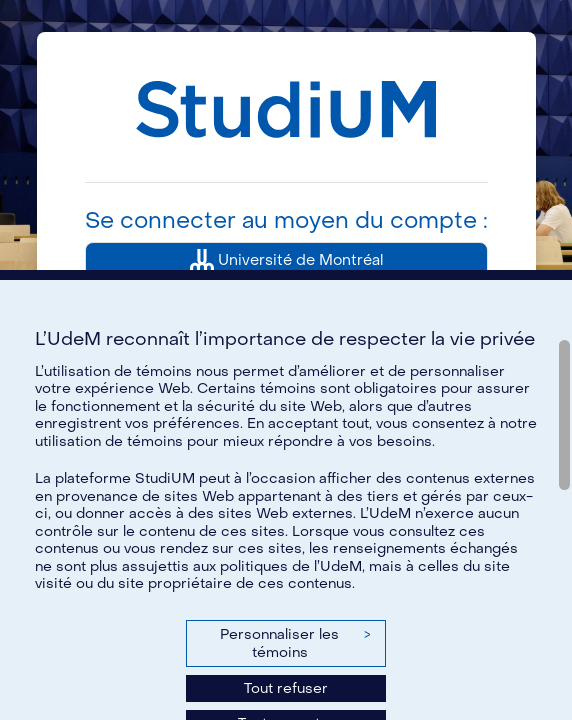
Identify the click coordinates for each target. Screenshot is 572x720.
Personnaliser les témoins (295, 643)
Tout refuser (286, 688)
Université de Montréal (286, 261)
